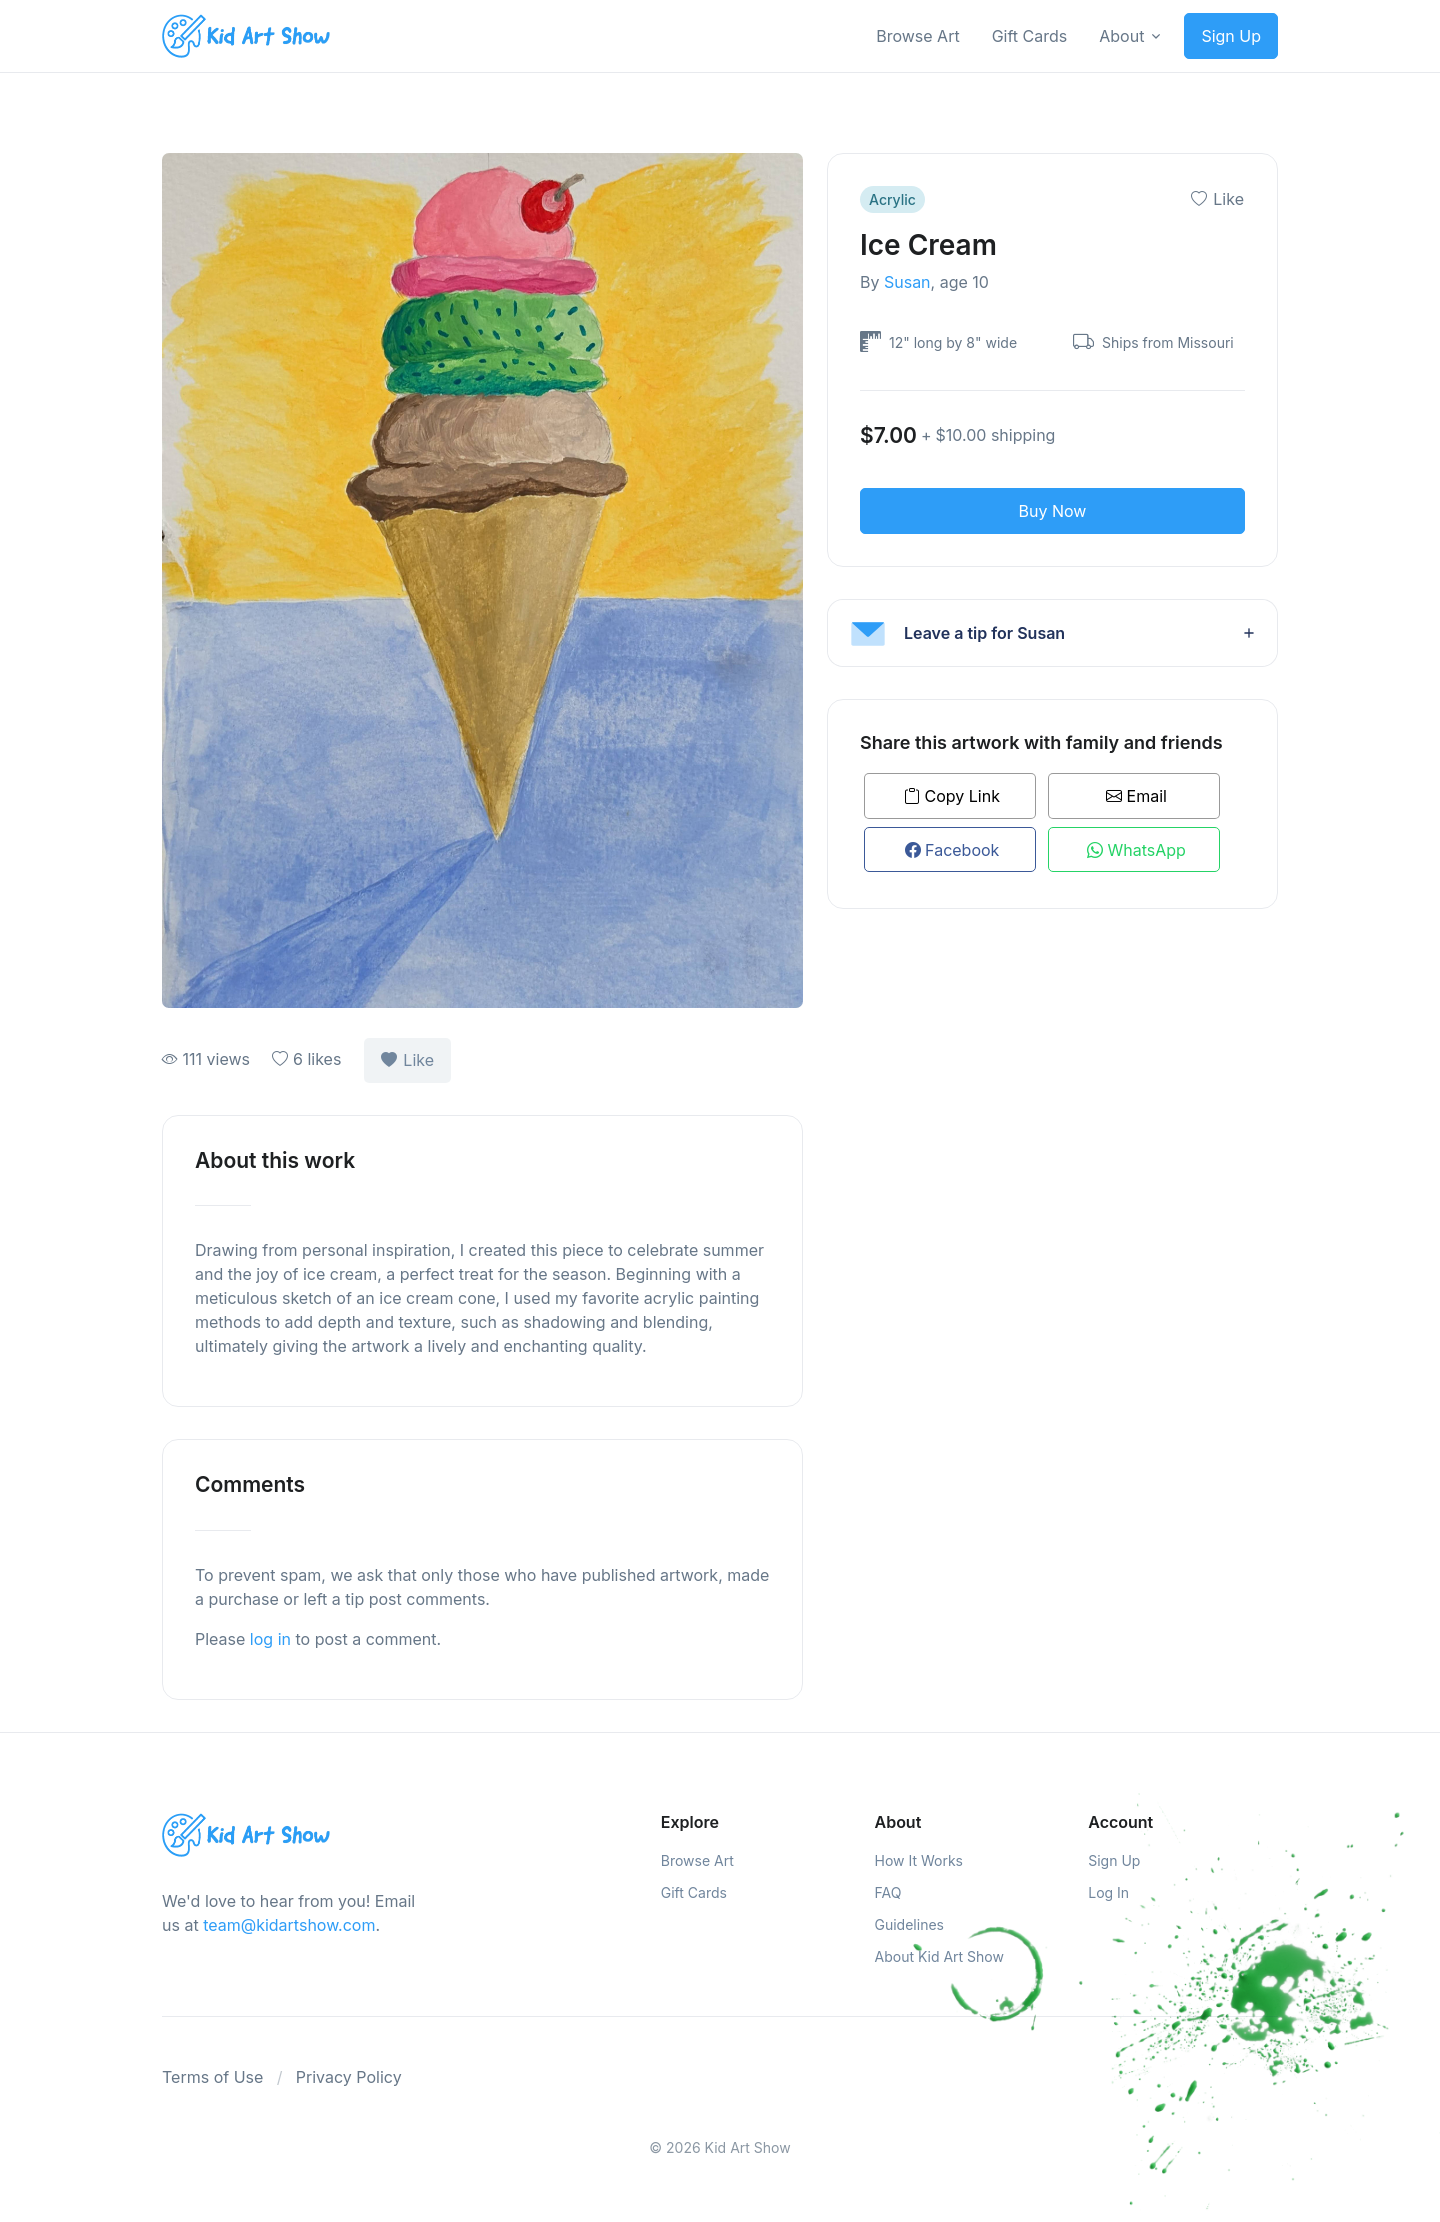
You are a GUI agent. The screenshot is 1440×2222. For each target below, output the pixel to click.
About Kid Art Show (939, 1956)
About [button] (1121, 36)
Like (407, 1060)
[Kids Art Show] (246, 36)
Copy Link (952, 796)
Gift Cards (1030, 36)
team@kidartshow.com (289, 1925)
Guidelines (909, 1924)
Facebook (952, 850)
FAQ (888, 1892)
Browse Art (917, 36)
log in (270, 1639)
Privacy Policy (349, 2077)
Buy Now (1053, 511)
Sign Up (1231, 36)
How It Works (919, 1860)
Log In (1108, 1892)
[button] (1052, 633)
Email (1136, 796)
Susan (907, 282)
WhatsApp (1136, 850)
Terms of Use (212, 2077)
